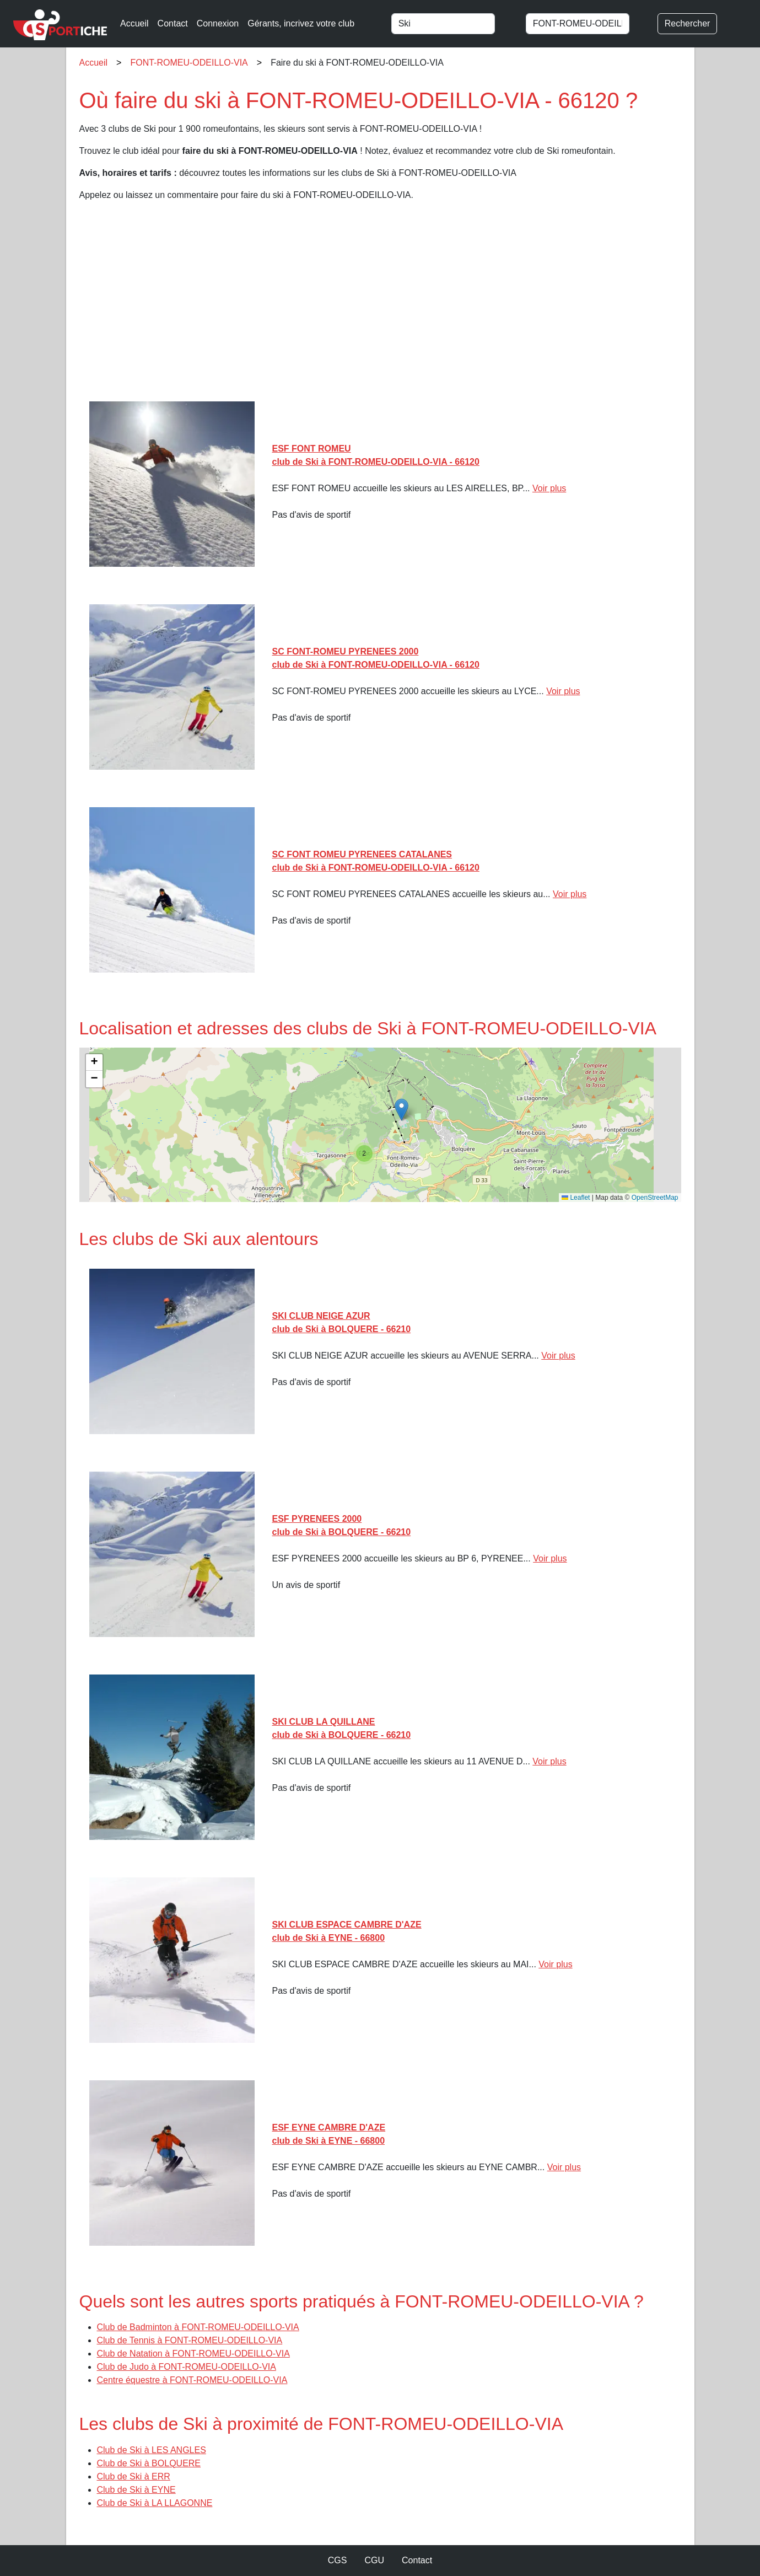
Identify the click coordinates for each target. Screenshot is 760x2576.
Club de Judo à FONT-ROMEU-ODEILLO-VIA (186, 2366)
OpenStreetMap (655, 1197)
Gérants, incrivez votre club (300, 23)
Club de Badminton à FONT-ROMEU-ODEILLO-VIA (198, 2327)
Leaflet (576, 1197)
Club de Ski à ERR (133, 2476)
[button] (401, 1109)
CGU (374, 2560)
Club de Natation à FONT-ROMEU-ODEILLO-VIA (193, 2353)
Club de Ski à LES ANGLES (151, 2450)
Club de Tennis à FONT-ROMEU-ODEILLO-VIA (190, 2340)
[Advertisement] (380, 305)
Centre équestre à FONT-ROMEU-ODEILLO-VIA (192, 2380)
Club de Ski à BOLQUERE (149, 2463)
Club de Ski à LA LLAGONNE (155, 2503)
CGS (337, 2560)
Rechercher (687, 23)
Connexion (218, 23)
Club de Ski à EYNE (136, 2489)
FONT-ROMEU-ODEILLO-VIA (188, 62)
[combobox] (454, 23)
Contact (173, 23)
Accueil (134, 23)
